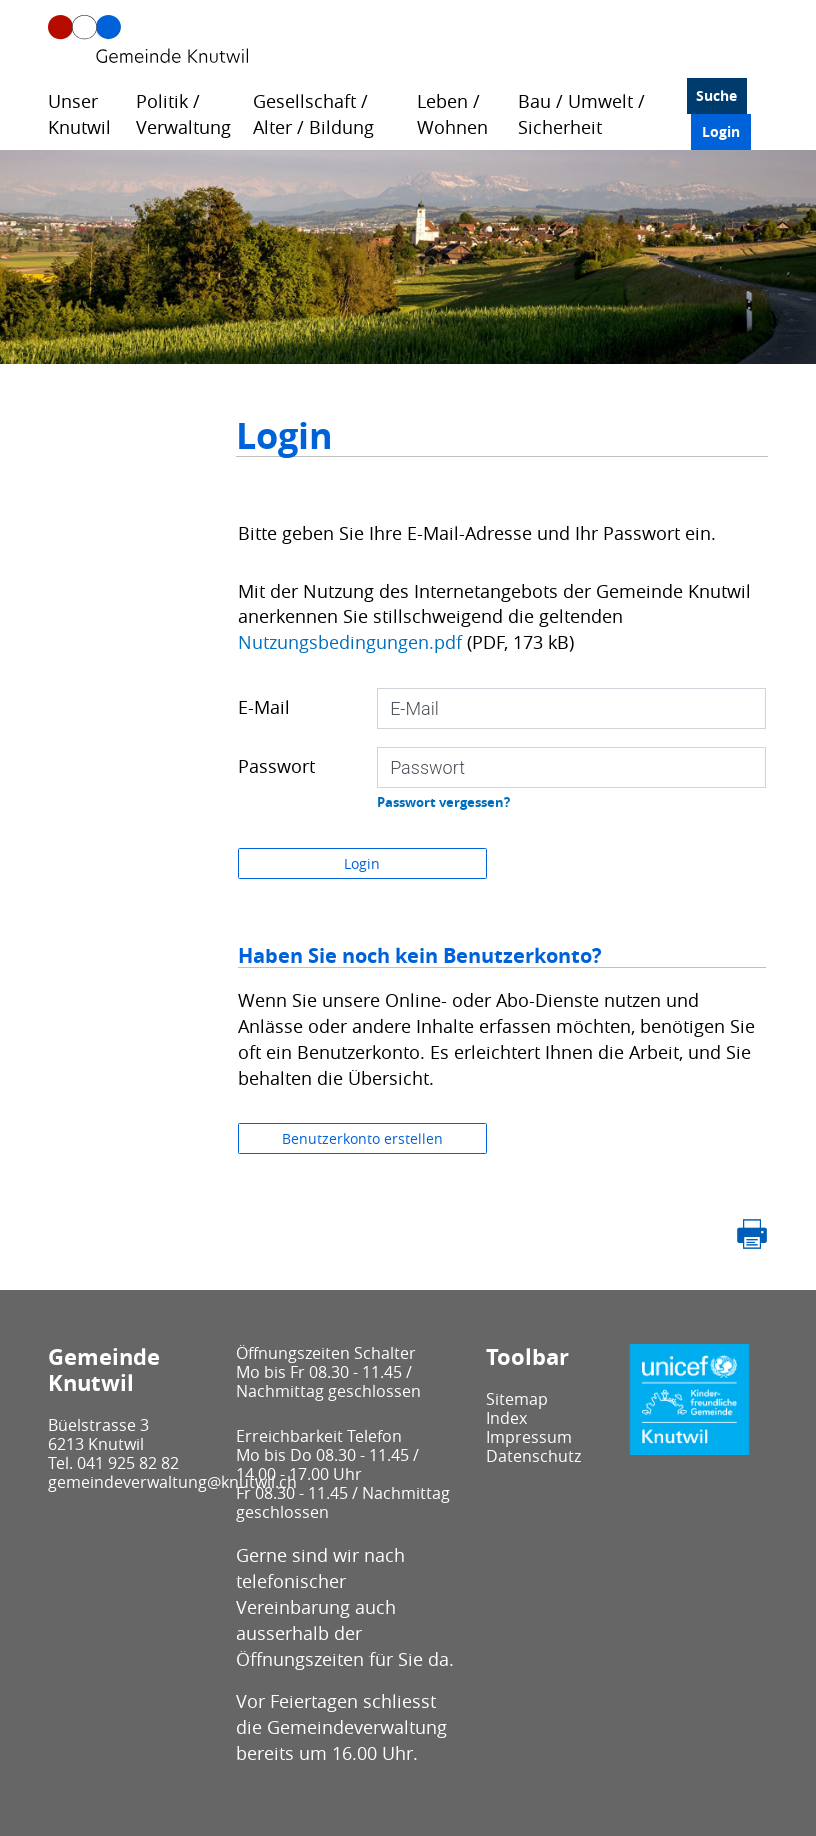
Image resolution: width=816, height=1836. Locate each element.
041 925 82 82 (128, 1463)
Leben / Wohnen (452, 114)
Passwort (276, 766)
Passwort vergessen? (443, 802)
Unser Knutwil (79, 114)
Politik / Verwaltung (183, 114)
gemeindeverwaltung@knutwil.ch (172, 1482)
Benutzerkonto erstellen (362, 1138)
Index (506, 1418)
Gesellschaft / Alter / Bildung (313, 114)
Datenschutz (533, 1456)
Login (721, 131)
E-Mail (264, 707)
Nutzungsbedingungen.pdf (350, 642)
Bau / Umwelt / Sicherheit (581, 114)
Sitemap (517, 1399)
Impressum (529, 1437)
